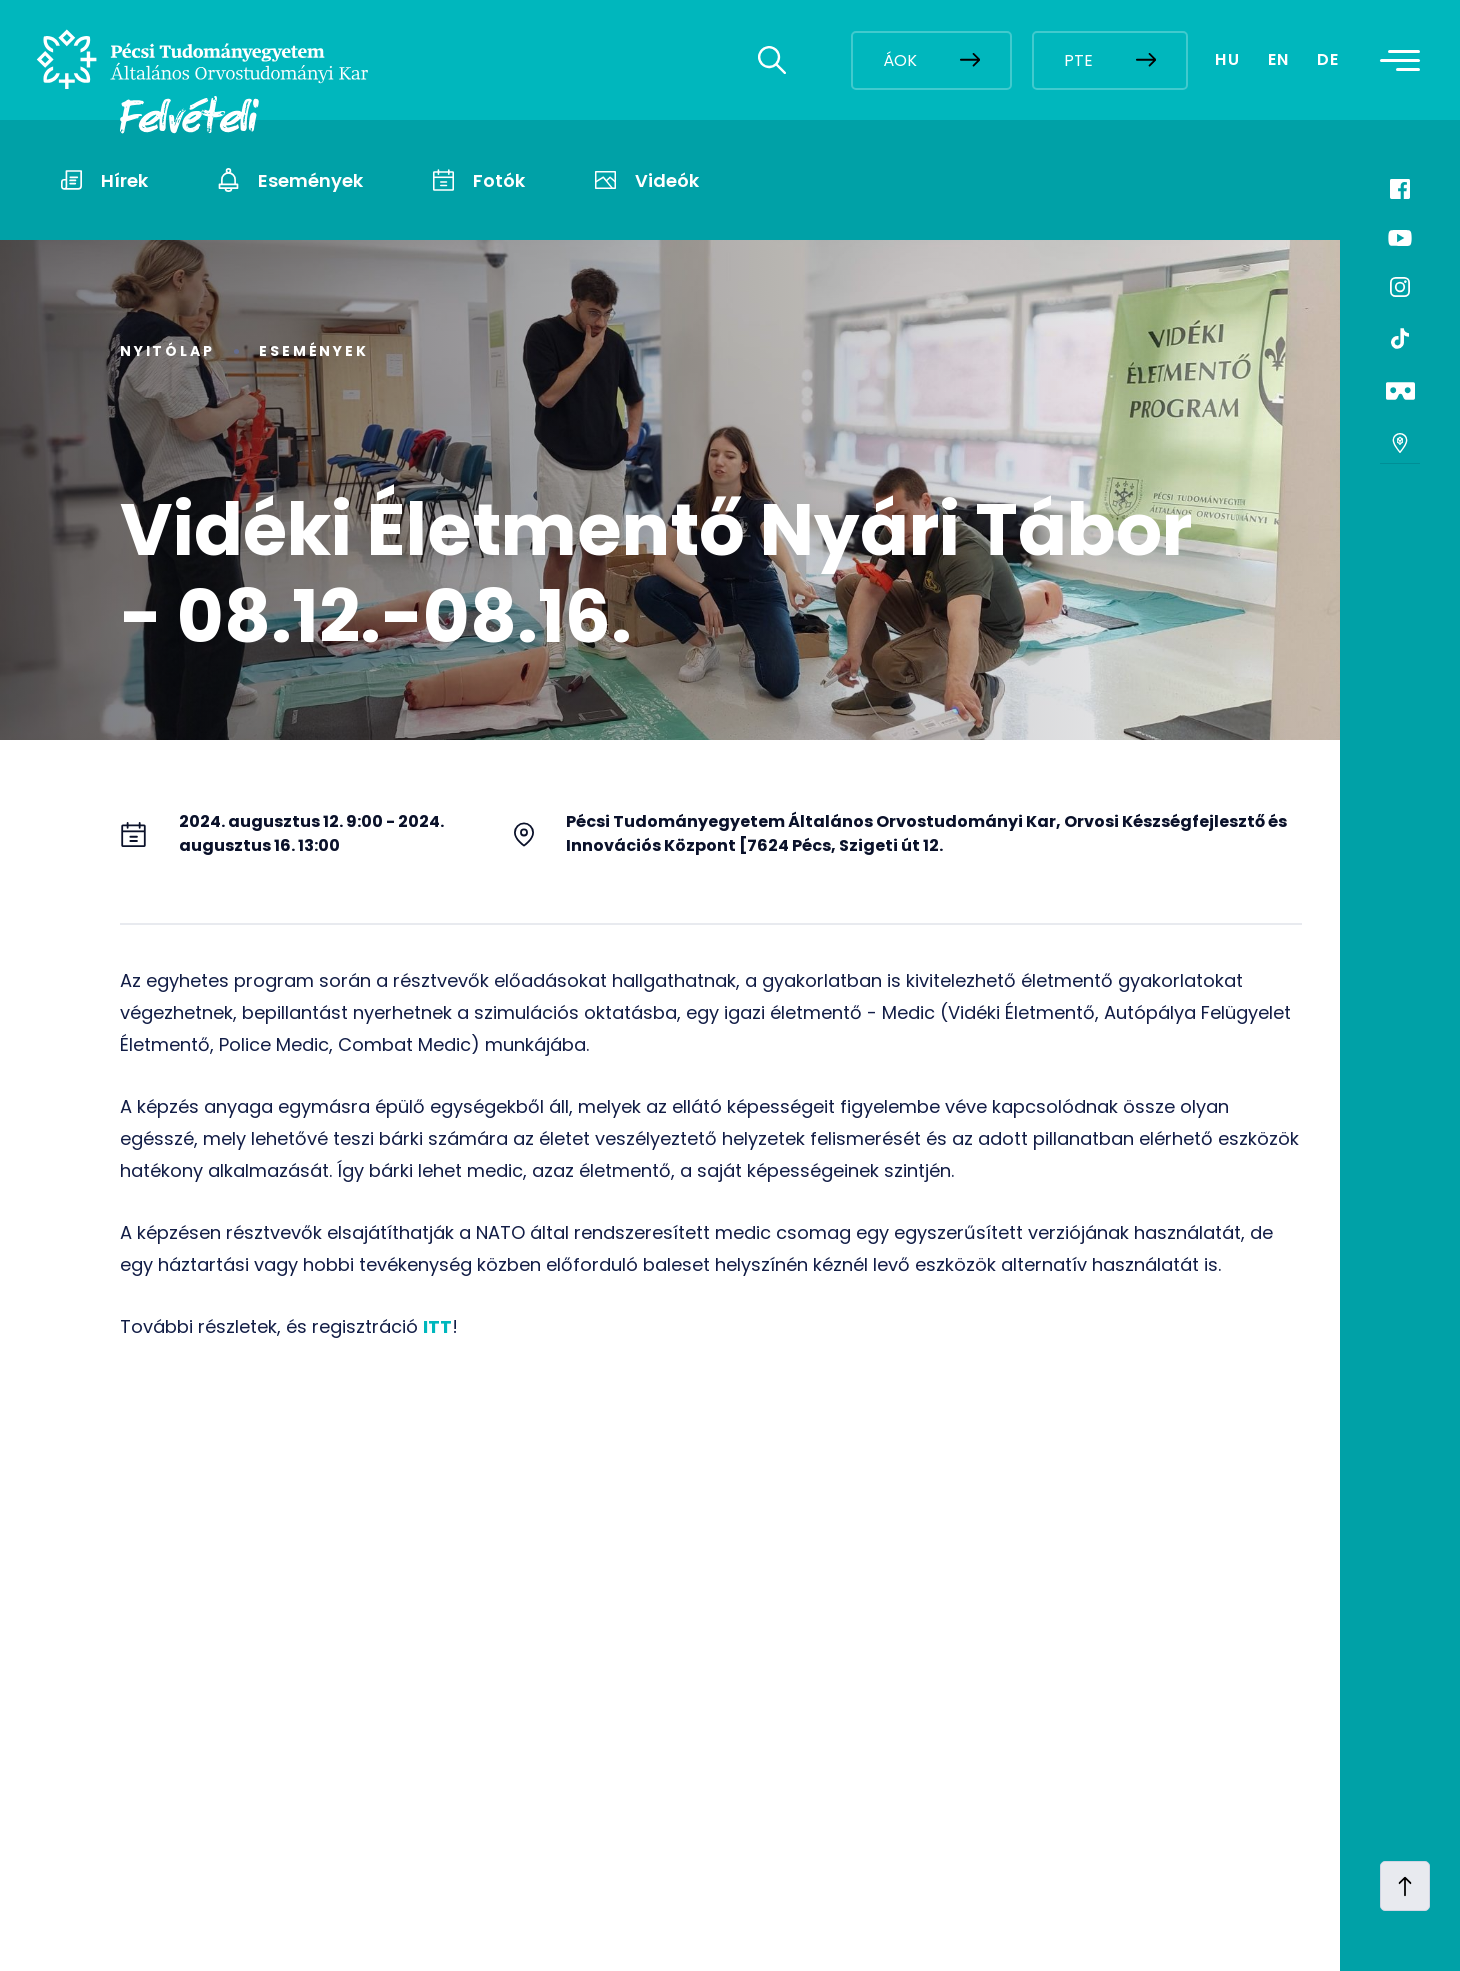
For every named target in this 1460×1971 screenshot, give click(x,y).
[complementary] (1244, 1821)
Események (313, 351)
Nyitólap (167, 351)
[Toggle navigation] (1407, 60)
